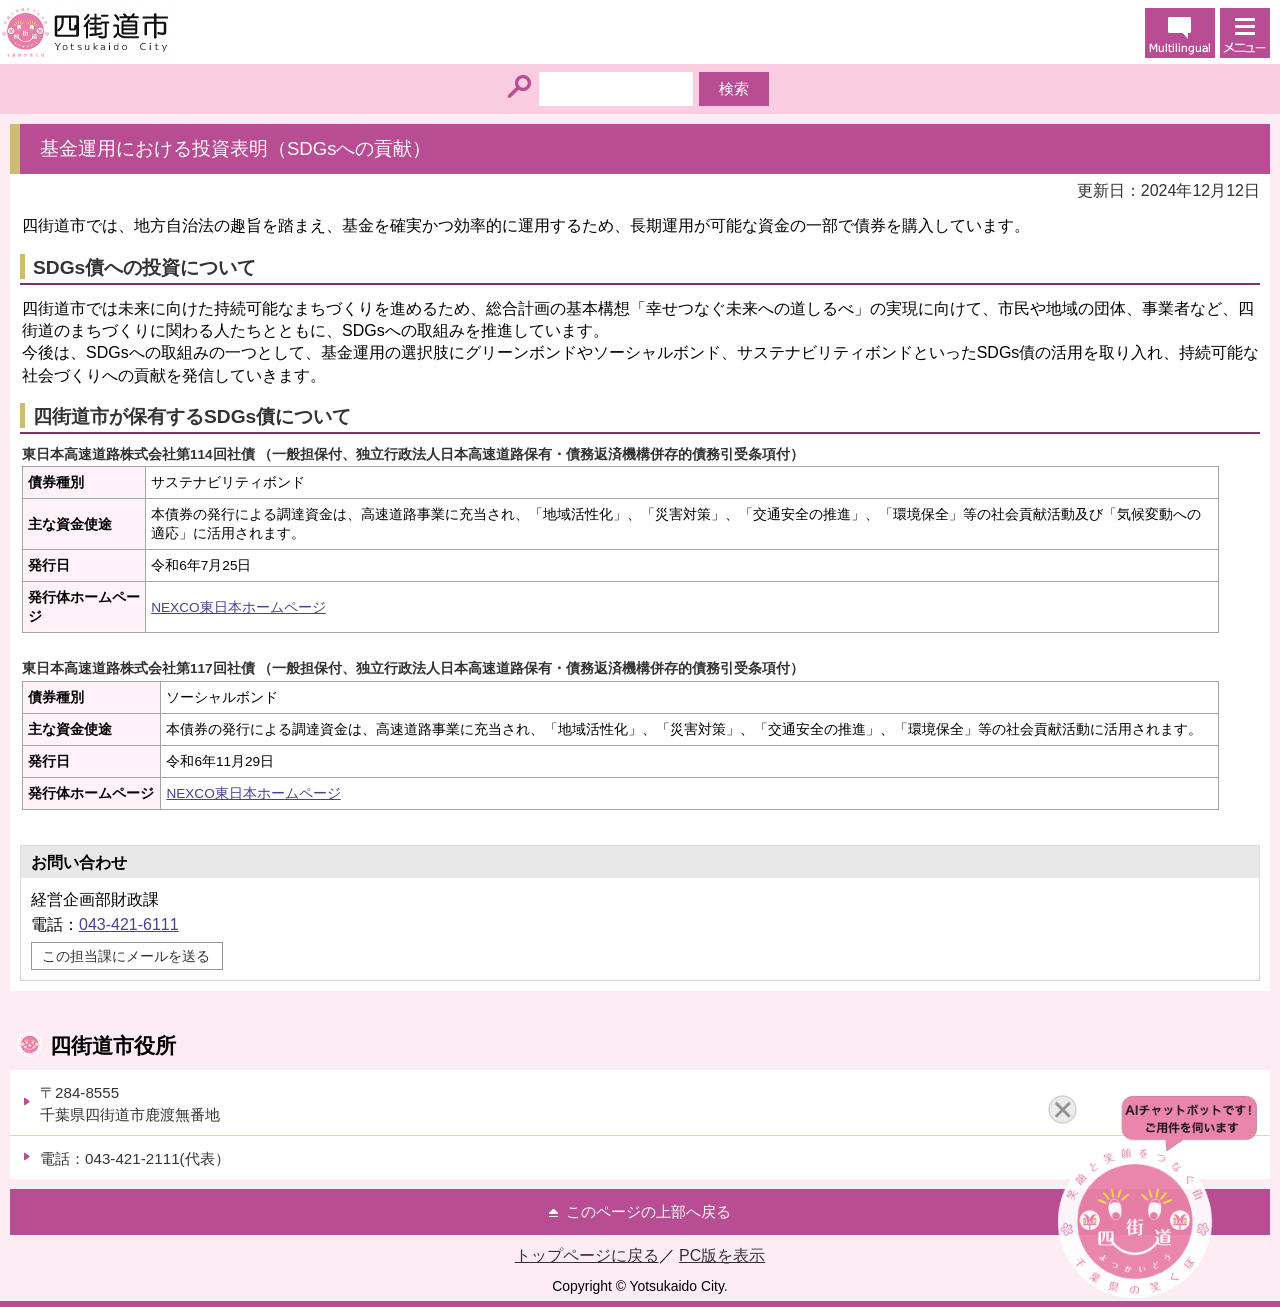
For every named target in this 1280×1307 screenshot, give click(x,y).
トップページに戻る (587, 1255)
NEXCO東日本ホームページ (238, 607)
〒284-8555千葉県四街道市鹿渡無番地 (130, 1103)
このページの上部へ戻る (648, 1211)
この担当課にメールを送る (126, 956)
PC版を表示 (722, 1255)
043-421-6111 (129, 924)
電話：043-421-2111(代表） (135, 1158)
